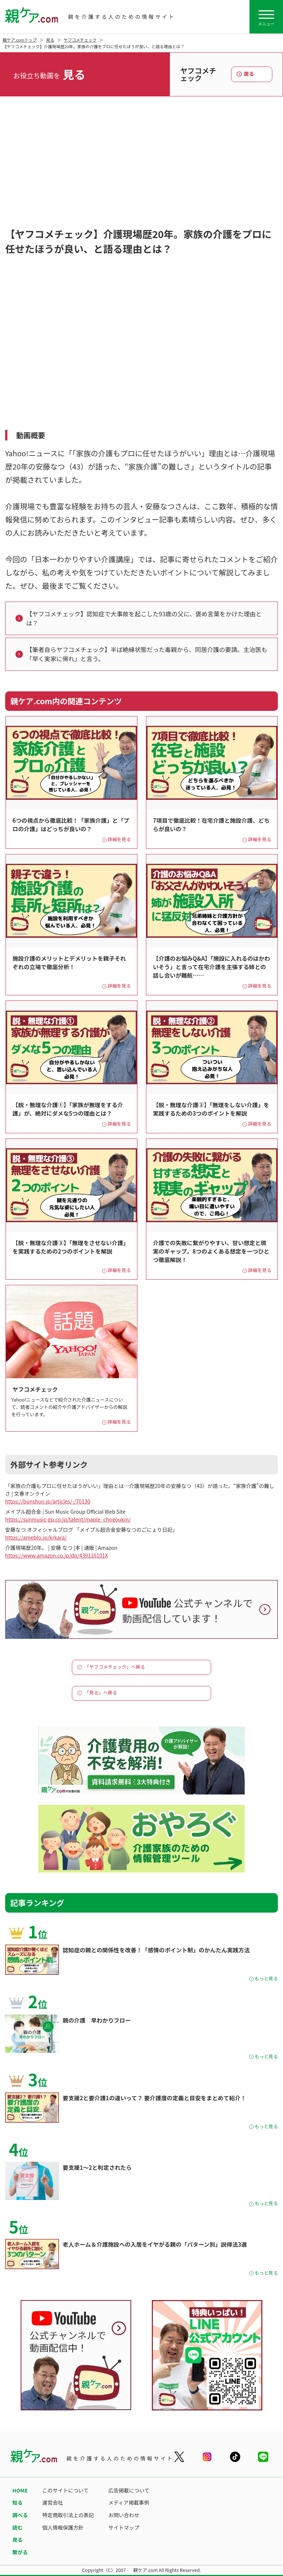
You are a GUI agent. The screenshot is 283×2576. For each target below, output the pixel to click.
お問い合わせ (123, 2515)
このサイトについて (65, 2490)
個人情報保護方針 (63, 2527)
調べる (20, 2515)
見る (50, 40)
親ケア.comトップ (20, 40)
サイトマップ (123, 2527)
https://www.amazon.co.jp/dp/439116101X (56, 1555)
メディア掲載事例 (128, 2502)
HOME (20, 2490)
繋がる (20, 2552)
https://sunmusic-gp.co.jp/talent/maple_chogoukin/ (68, 1519)
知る (18, 2502)
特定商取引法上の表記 (68, 2515)
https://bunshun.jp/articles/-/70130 (47, 1501)
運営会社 (52, 2502)
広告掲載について (129, 2490)
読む (18, 2527)
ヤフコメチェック (80, 40)
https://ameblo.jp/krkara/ (36, 1537)
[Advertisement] (141, 170)
